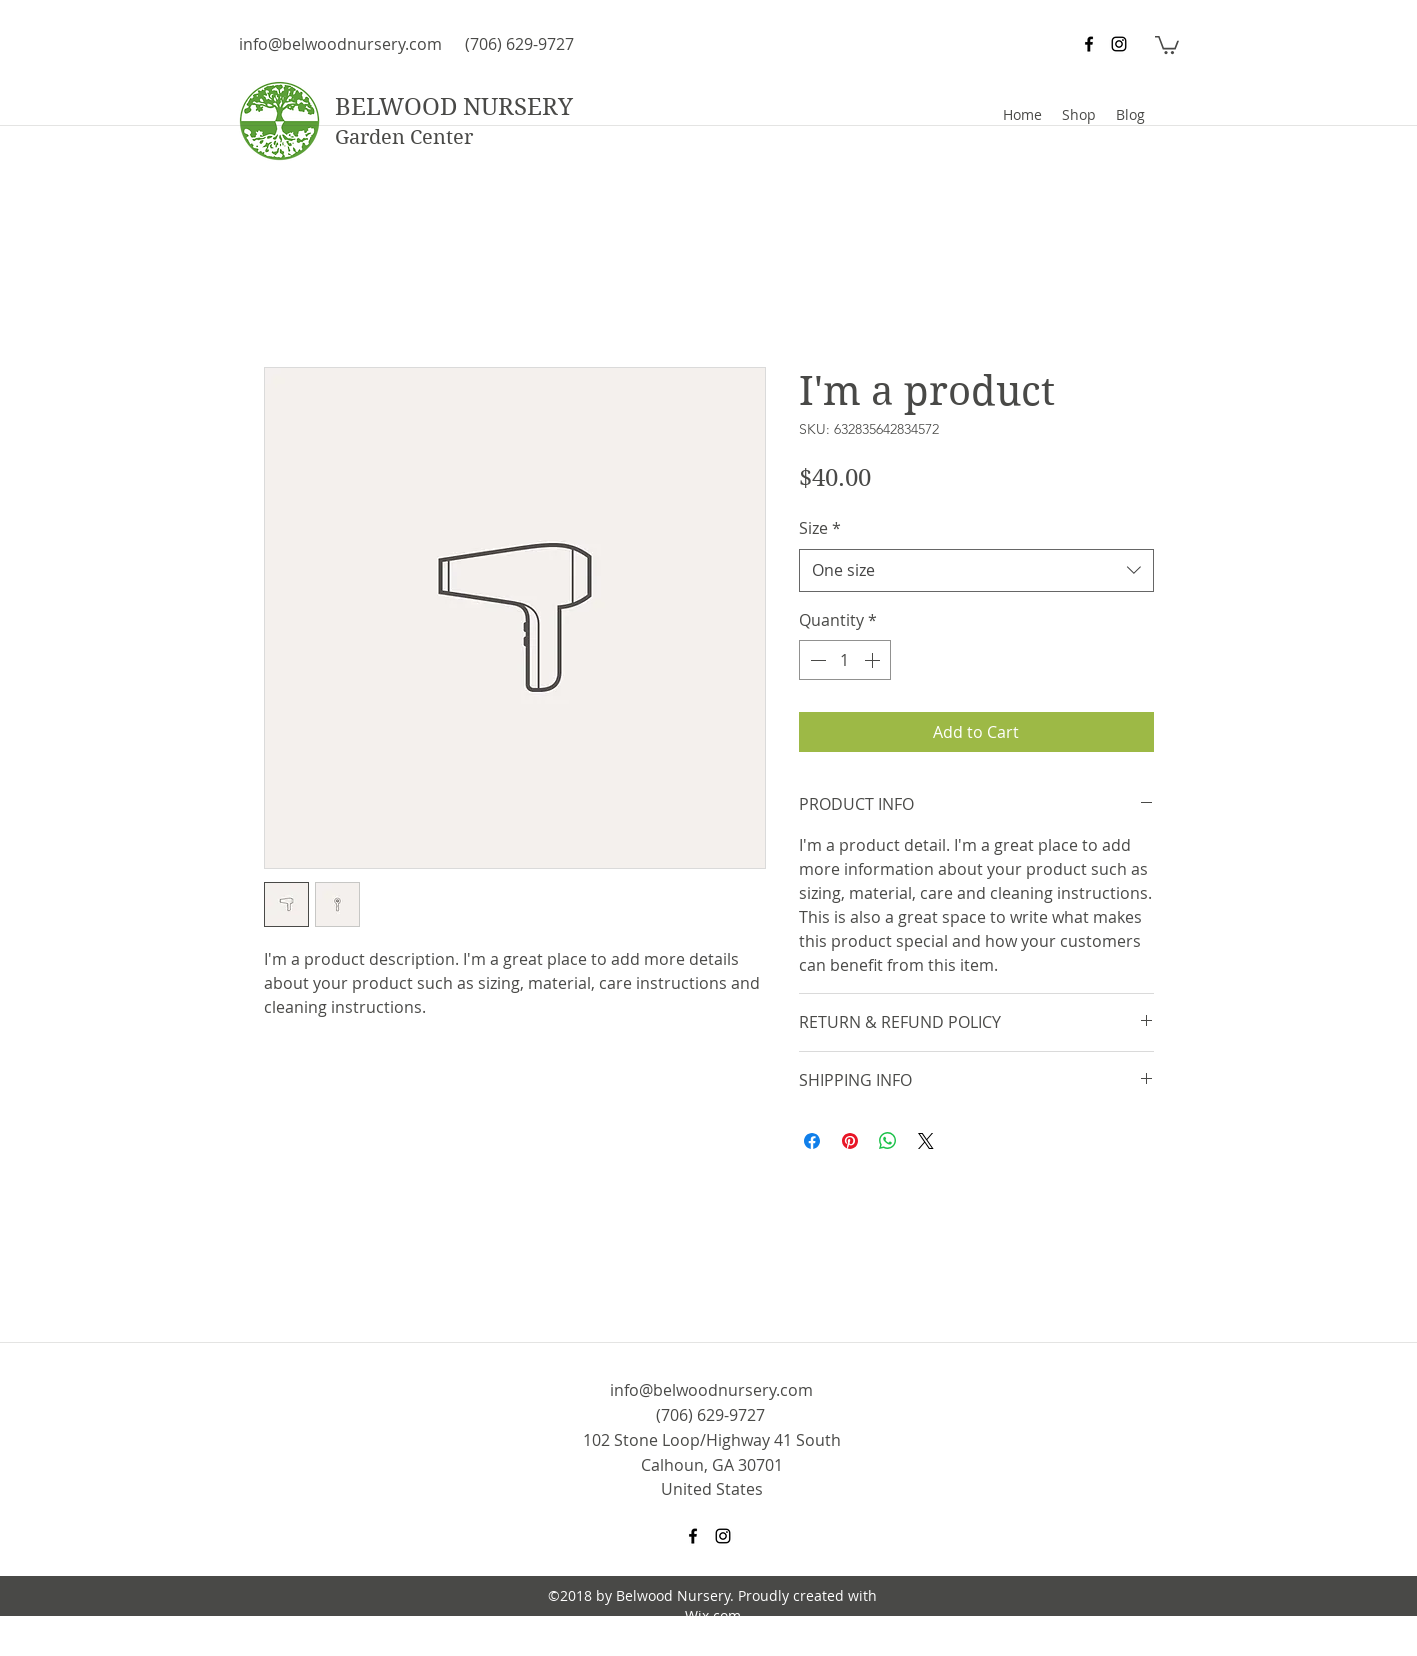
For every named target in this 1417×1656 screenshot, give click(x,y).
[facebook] (1089, 44)
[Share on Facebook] (812, 1141)
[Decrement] (816, 660)
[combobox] (976, 570)
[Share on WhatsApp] (888, 1141)
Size (820, 528)
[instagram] (1119, 44)
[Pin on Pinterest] (850, 1141)
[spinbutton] (845, 660)
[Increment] (874, 660)
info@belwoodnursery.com (340, 44)
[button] (1167, 44)
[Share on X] (926, 1141)
